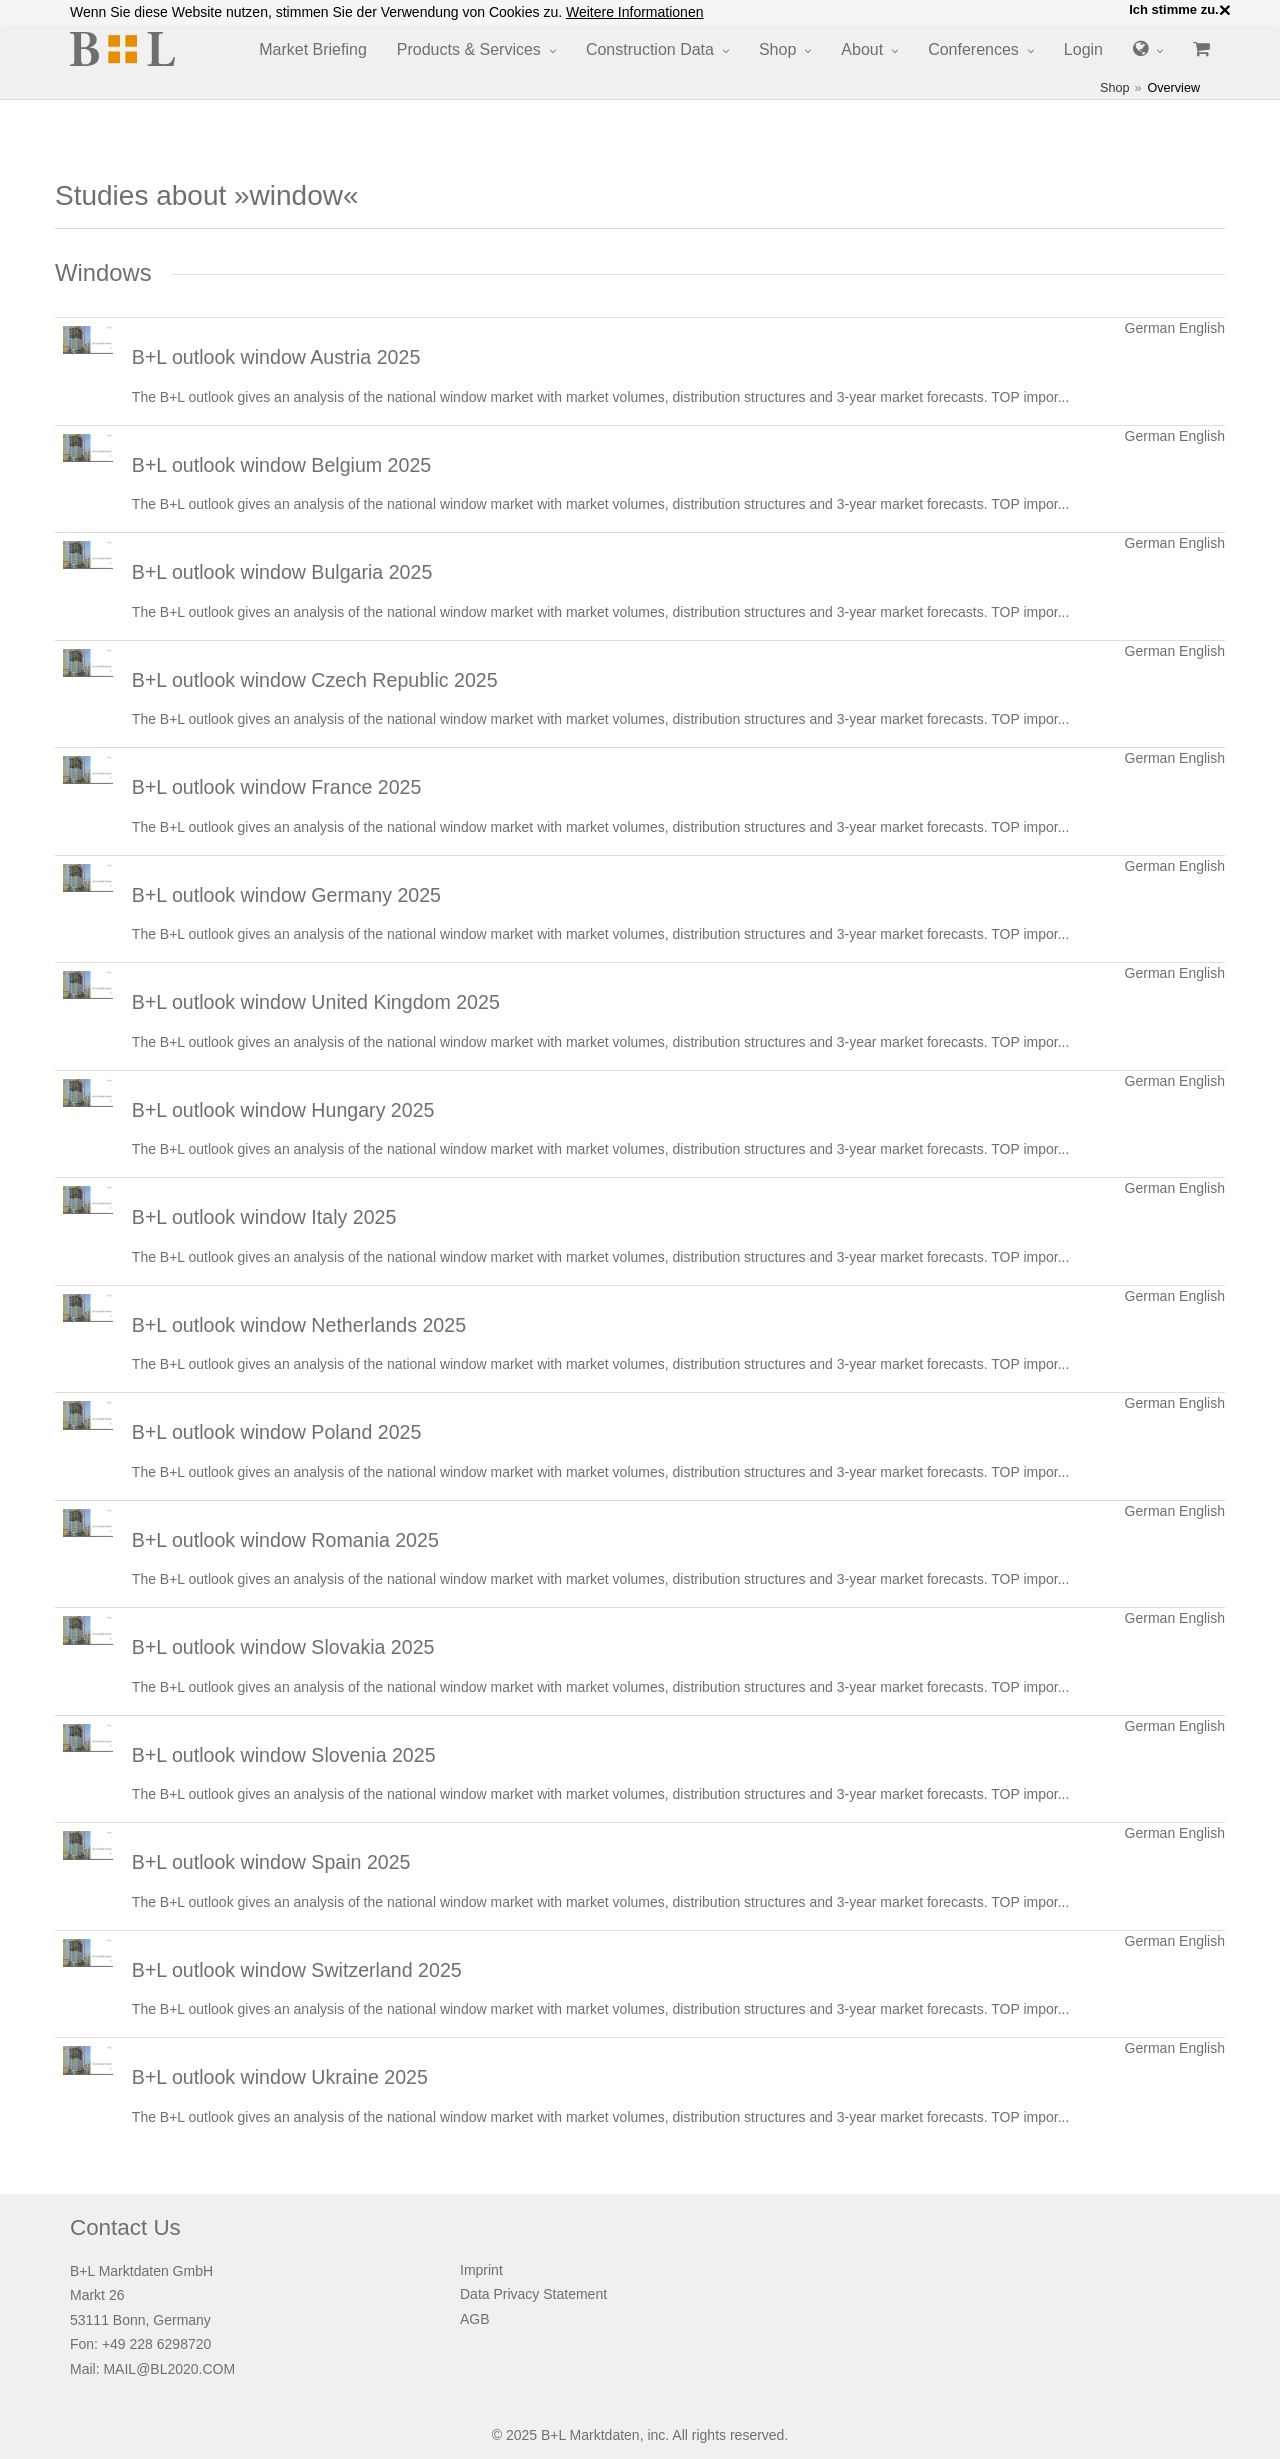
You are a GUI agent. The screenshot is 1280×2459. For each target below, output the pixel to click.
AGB (475, 2319)
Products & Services (469, 49)
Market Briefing (313, 49)
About (862, 49)
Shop (777, 49)
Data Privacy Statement (533, 2294)
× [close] (1225, 10)
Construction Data (650, 49)
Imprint (481, 2270)
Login (1083, 49)
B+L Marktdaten (590, 2435)
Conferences (973, 49)
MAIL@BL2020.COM (169, 2369)
